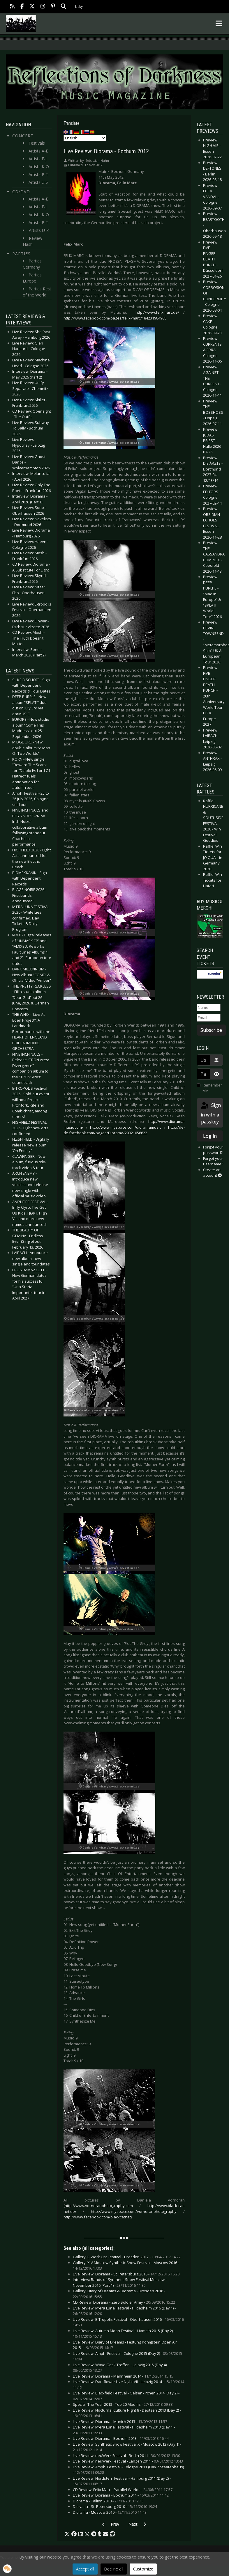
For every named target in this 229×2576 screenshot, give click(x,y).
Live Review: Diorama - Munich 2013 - (120, 2421)
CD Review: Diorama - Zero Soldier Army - (124, 2302)
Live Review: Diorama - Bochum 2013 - (121, 2438)
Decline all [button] (113, 2569)
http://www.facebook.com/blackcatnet (97, 2217)
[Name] (209, 1007)
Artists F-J (38, 158)
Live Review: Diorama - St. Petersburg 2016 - (126, 2274)
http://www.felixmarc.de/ (157, 312)
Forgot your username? (213, 1161)
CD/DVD (21, 191)
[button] (67, 2534)
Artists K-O (39, 166)
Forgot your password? (213, 1149)
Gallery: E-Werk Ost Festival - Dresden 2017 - (127, 2256)
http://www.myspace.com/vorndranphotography (134, 2211)
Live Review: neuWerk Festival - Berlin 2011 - (126, 2455)
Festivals (37, 143)
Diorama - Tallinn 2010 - (108, 2501)
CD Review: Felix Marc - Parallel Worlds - (122, 2489)
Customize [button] (143, 2569)
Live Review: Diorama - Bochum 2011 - (121, 2495)
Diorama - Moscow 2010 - (110, 2512)
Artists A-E (38, 151)
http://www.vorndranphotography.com (99, 2205)
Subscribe (211, 1030)
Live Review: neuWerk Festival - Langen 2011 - (128, 2461)
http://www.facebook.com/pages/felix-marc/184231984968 (115, 318)
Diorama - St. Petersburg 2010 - (115, 2506)
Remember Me (212, 1087)
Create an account (212, 1172)
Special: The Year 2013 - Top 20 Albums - (123, 2404)
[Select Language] (85, 138)
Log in (210, 1136)
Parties (21, 253)
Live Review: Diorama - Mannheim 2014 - (123, 2376)
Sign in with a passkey (210, 1113)
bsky (79, 6)
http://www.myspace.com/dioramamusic (125, 1127)
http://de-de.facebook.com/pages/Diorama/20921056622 (124, 1130)
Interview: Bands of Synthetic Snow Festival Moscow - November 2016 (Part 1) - (120, 2282)
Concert (23, 136)
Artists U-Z (39, 182)
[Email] (209, 1018)
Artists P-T (38, 174)
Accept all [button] (85, 2569)
